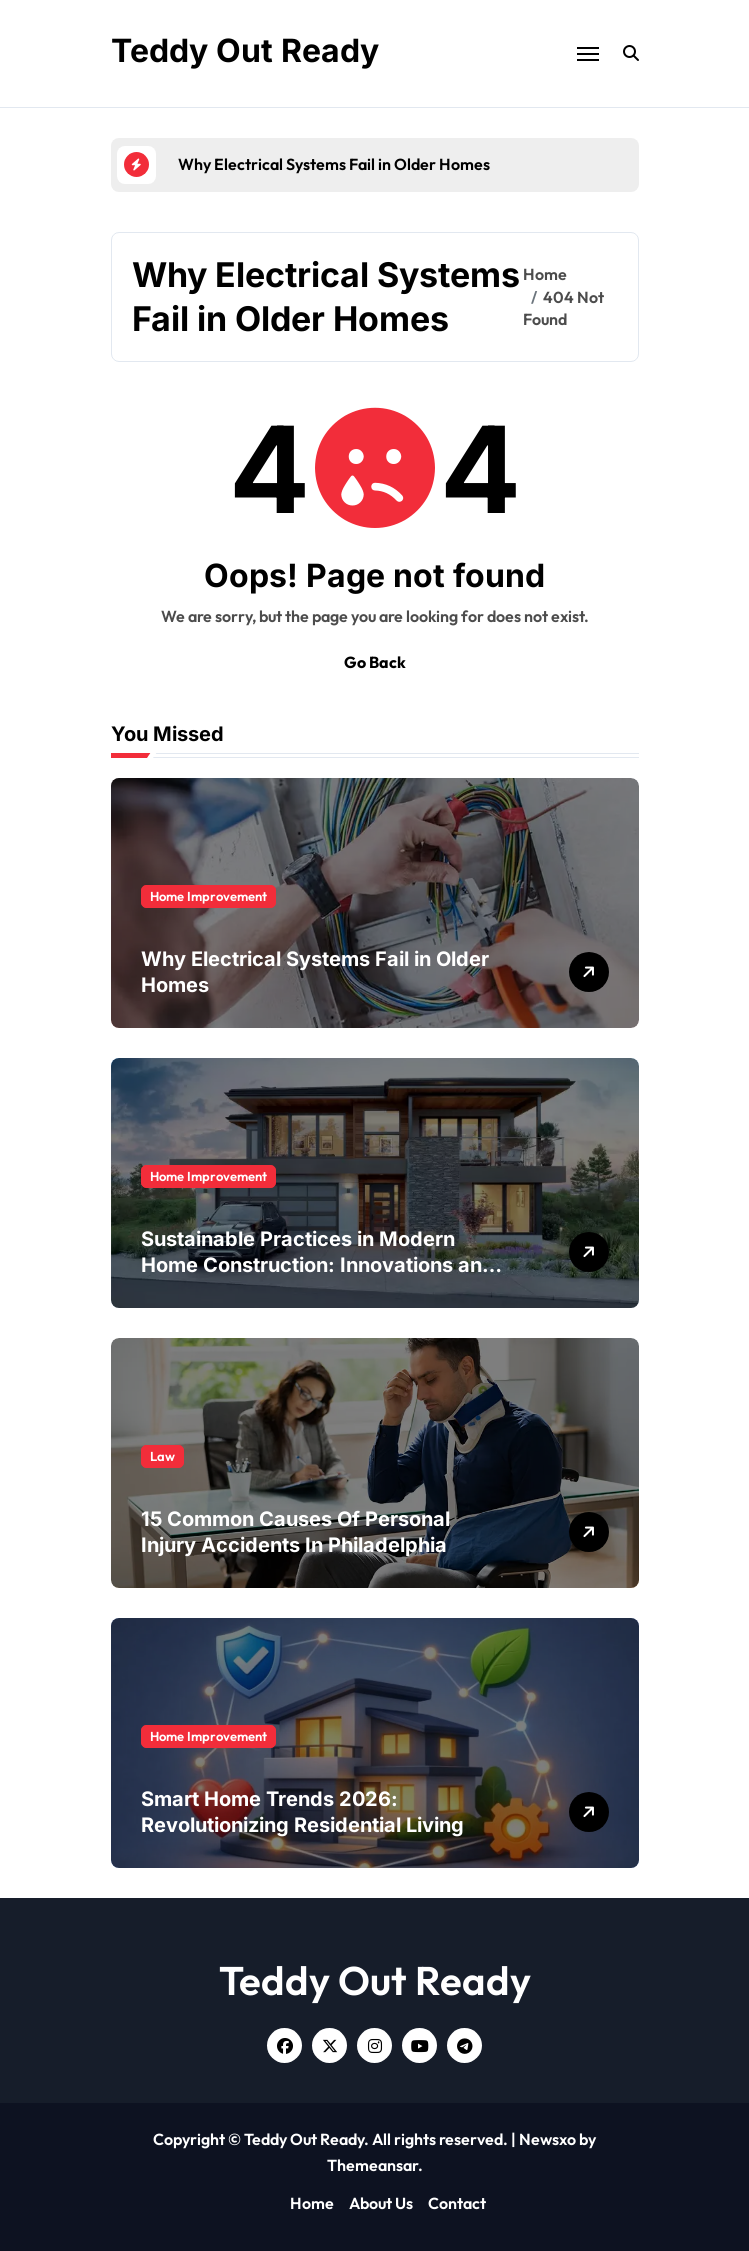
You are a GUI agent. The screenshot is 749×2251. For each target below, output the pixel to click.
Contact (457, 2203)
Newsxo (547, 2139)
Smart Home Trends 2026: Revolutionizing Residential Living (302, 1812)
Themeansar (372, 2165)
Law (162, 1456)
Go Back (375, 662)
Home (312, 2203)
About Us (381, 2203)
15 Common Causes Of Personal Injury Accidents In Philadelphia (295, 1532)
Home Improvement (208, 896)
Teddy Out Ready (245, 50)
